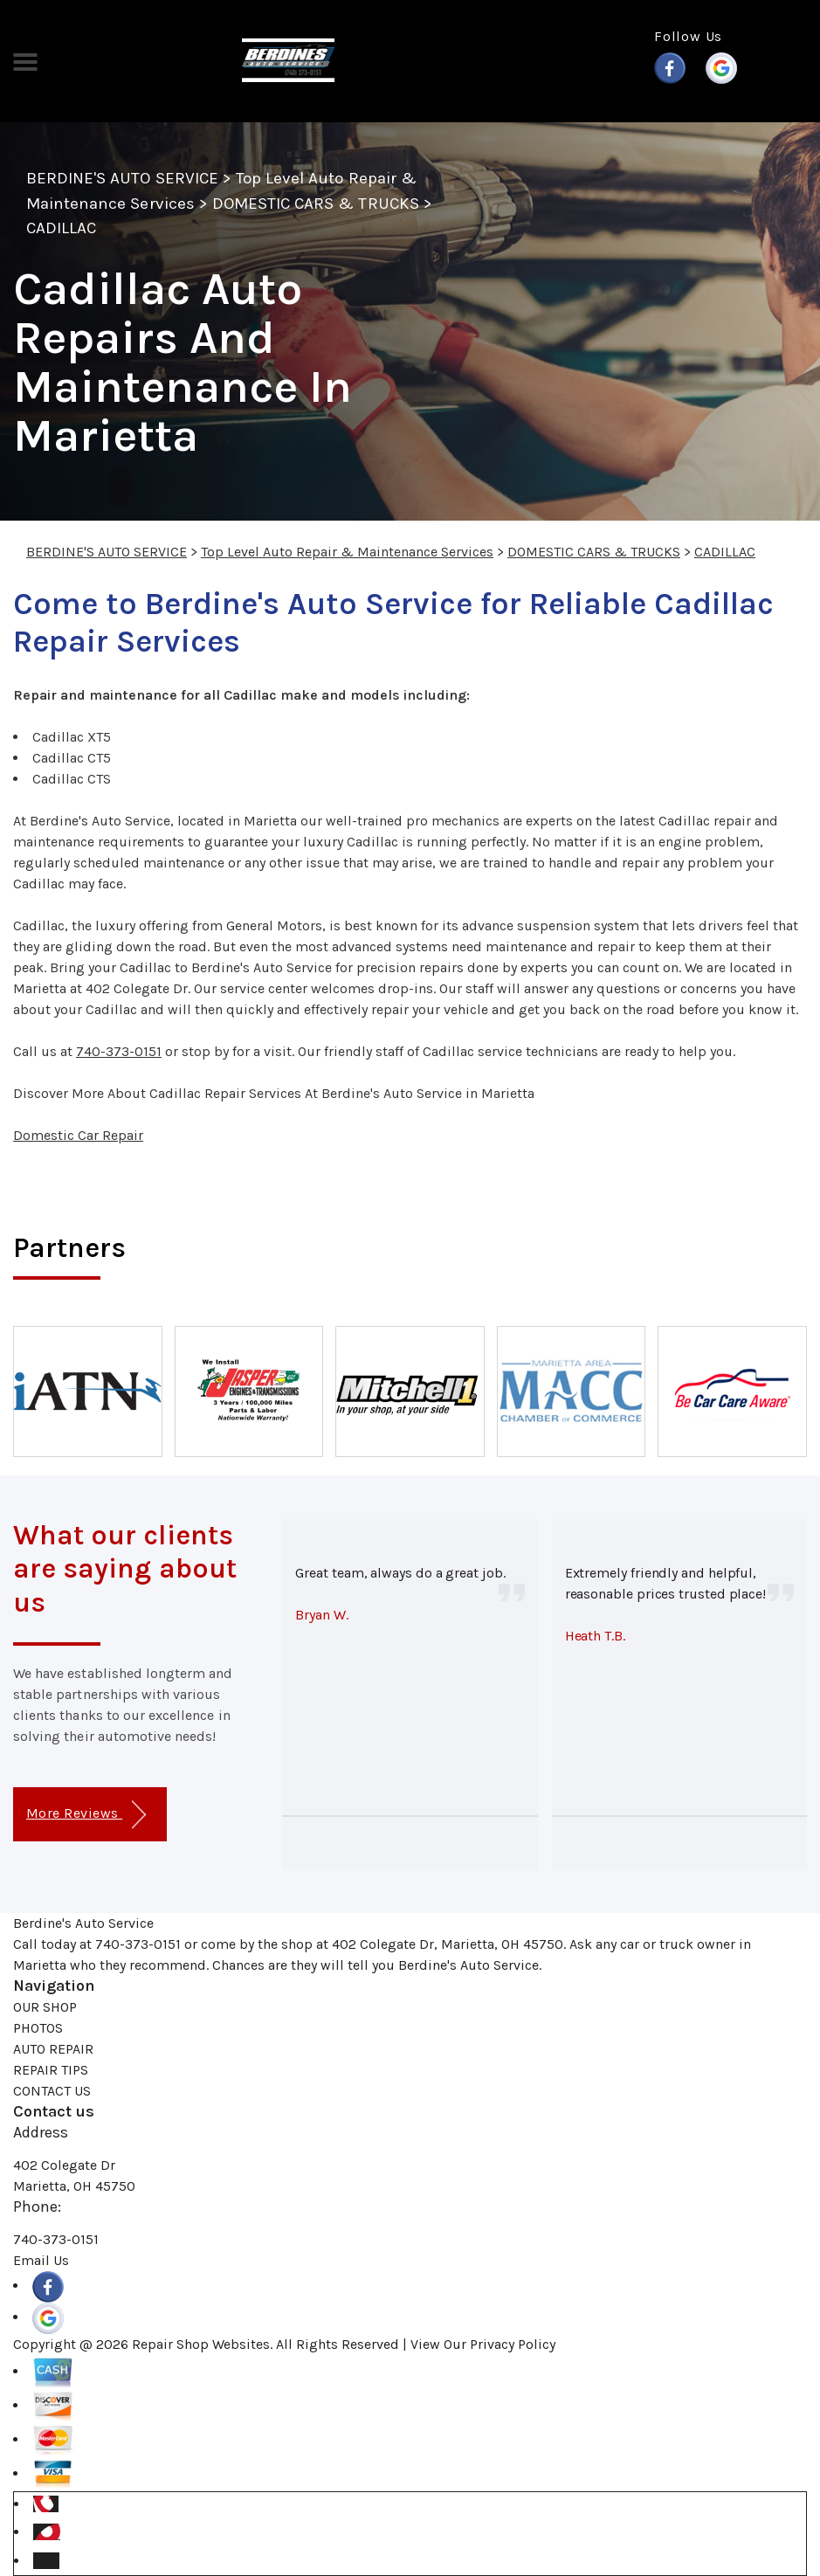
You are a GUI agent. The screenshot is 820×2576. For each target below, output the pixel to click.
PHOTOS (38, 2028)
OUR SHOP (45, 2007)
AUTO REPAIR (53, 2049)
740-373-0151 (119, 1051)
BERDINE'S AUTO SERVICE (122, 178)
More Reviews (86, 1814)
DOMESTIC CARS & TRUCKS (315, 203)
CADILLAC (61, 228)
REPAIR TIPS (50, 2069)
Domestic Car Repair (78, 1135)
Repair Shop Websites (201, 2344)
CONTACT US (52, 2090)
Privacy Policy (512, 2344)
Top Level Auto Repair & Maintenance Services (347, 551)
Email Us (41, 2260)
